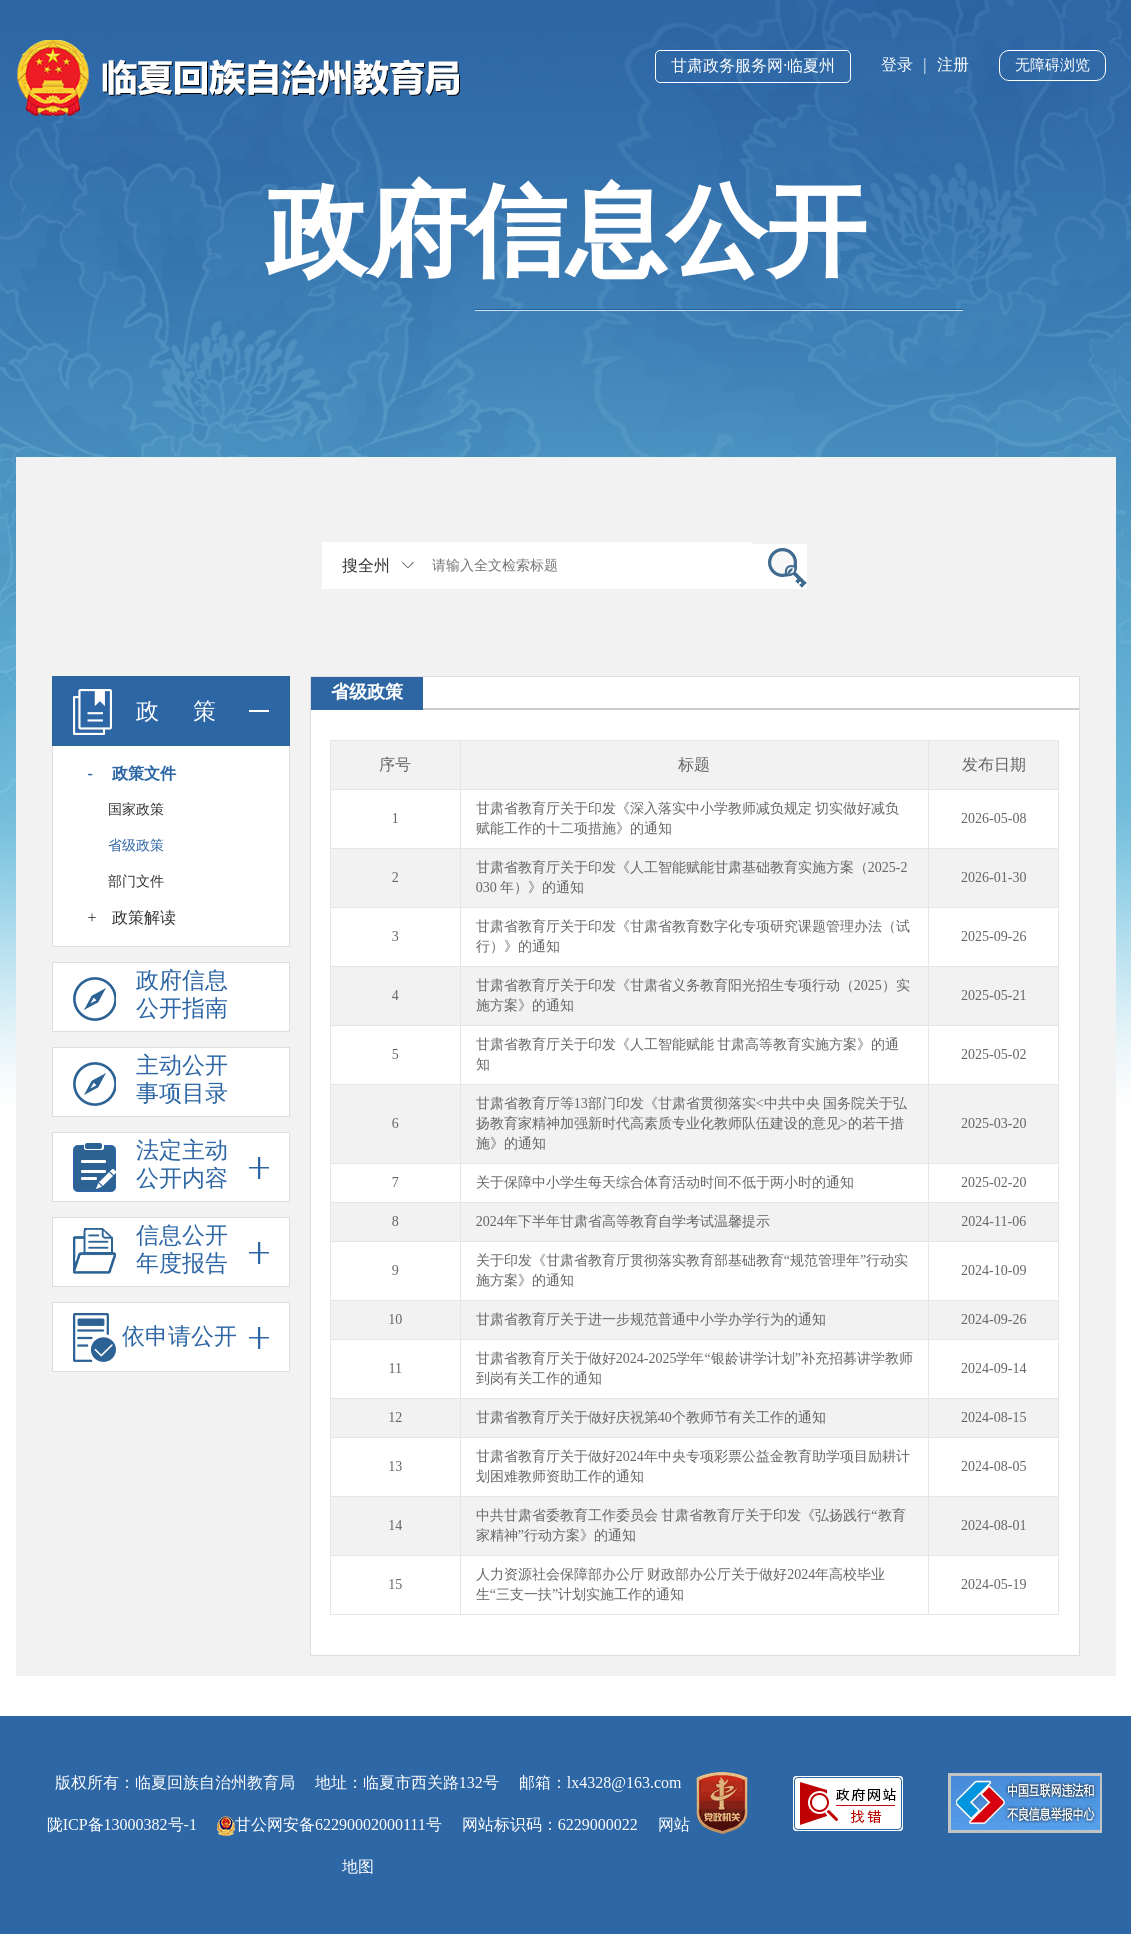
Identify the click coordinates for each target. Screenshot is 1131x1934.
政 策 (171, 711)
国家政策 (136, 809)
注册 (953, 64)
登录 (897, 64)
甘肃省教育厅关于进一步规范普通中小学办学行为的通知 (651, 1319)
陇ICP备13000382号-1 (122, 1824)
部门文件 (136, 881)
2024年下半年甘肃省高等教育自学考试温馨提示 (623, 1221)
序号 (395, 764)
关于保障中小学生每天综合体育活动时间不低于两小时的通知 (665, 1182)
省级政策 (136, 845)
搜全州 (366, 565)
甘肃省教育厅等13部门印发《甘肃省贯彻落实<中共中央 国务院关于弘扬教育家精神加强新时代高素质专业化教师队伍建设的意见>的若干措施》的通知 (691, 1123)
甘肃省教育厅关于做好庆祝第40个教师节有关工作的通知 (651, 1417)
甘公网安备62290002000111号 (329, 1824)
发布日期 (994, 764)
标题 (694, 764)
